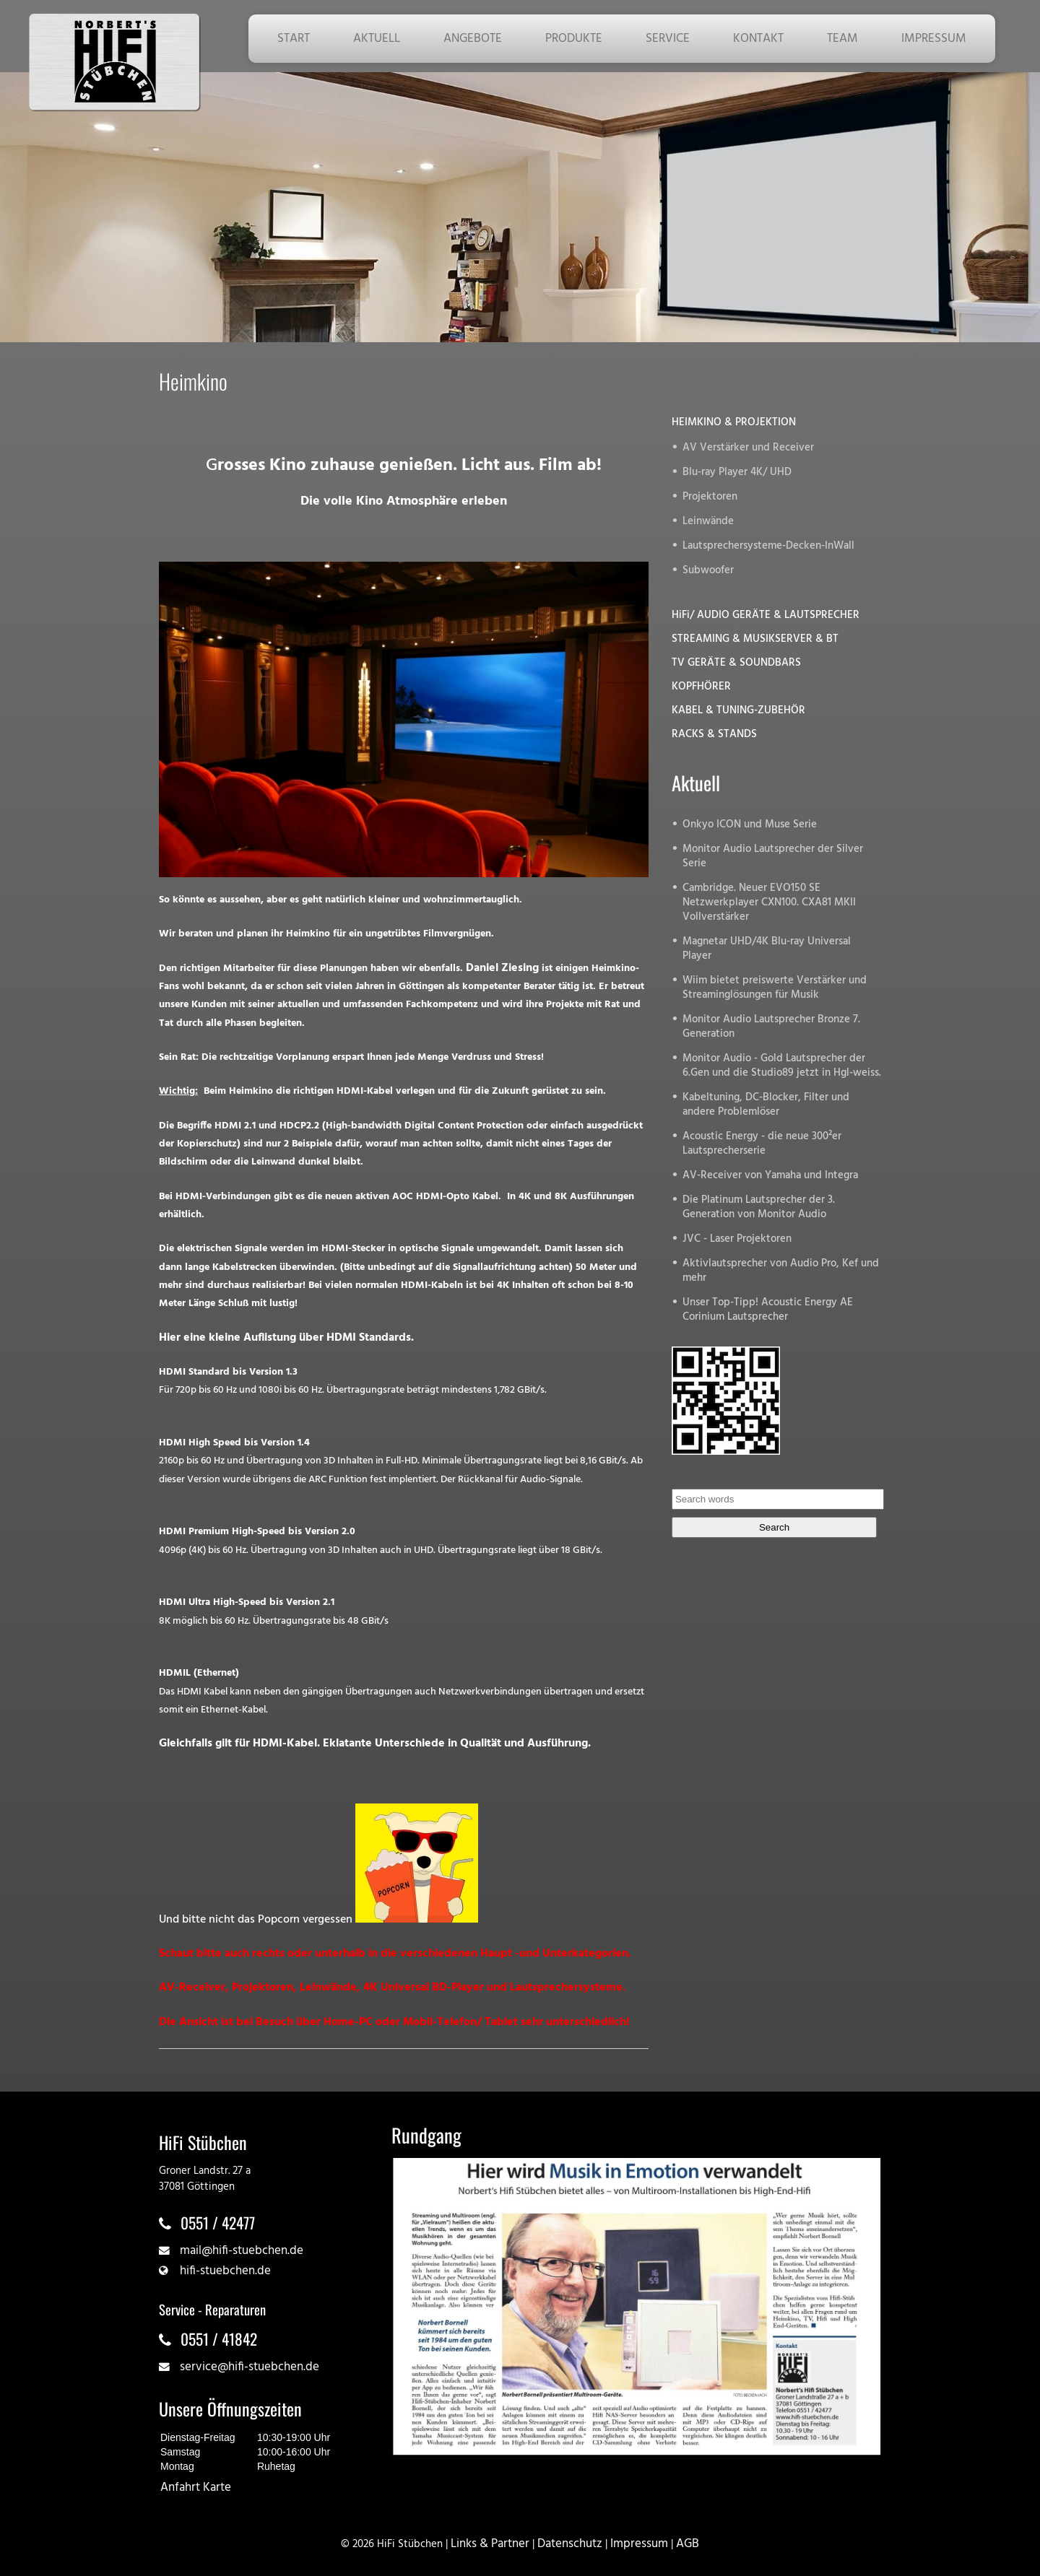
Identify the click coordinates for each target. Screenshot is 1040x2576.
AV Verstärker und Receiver (748, 448)
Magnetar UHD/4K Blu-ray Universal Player (766, 949)
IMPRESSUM (933, 38)
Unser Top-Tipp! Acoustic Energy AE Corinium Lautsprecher (767, 1310)
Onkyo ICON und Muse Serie (749, 825)
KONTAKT (758, 38)
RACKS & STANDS (714, 734)
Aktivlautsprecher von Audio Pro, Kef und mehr (780, 1271)
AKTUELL (376, 38)
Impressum (639, 2544)
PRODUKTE (573, 38)
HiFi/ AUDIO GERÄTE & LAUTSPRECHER (765, 615)
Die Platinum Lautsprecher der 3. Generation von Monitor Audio (758, 1207)
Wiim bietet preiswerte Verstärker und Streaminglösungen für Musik (774, 988)
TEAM (842, 38)
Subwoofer (708, 570)
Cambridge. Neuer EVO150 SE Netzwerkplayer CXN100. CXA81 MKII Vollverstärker (769, 903)
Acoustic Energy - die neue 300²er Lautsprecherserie (761, 1143)
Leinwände (708, 521)
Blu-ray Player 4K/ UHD (737, 472)
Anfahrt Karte (195, 2487)
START (293, 38)
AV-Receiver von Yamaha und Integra (770, 1175)
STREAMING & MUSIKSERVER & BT (755, 639)
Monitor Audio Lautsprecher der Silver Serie (772, 856)
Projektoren (709, 497)
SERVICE (668, 38)
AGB (687, 2544)
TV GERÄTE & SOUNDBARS (736, 663)
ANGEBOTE (472, 38)
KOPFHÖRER (701, 687)
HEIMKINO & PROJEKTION (734, 422)
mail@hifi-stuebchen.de (241, 2250)
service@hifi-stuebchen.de (249, 2367)
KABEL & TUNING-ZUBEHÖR (738, 710)
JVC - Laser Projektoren (737, 1239)
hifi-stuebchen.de (225, 2271)
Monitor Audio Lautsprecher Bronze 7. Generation (771, 1027)
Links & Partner (490, 2544)
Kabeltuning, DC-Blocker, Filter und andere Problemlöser (765, 1105)
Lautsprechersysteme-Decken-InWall (768, 546)
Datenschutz (569, 2544)
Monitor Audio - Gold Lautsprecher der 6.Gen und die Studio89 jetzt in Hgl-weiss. (781, 1066)
